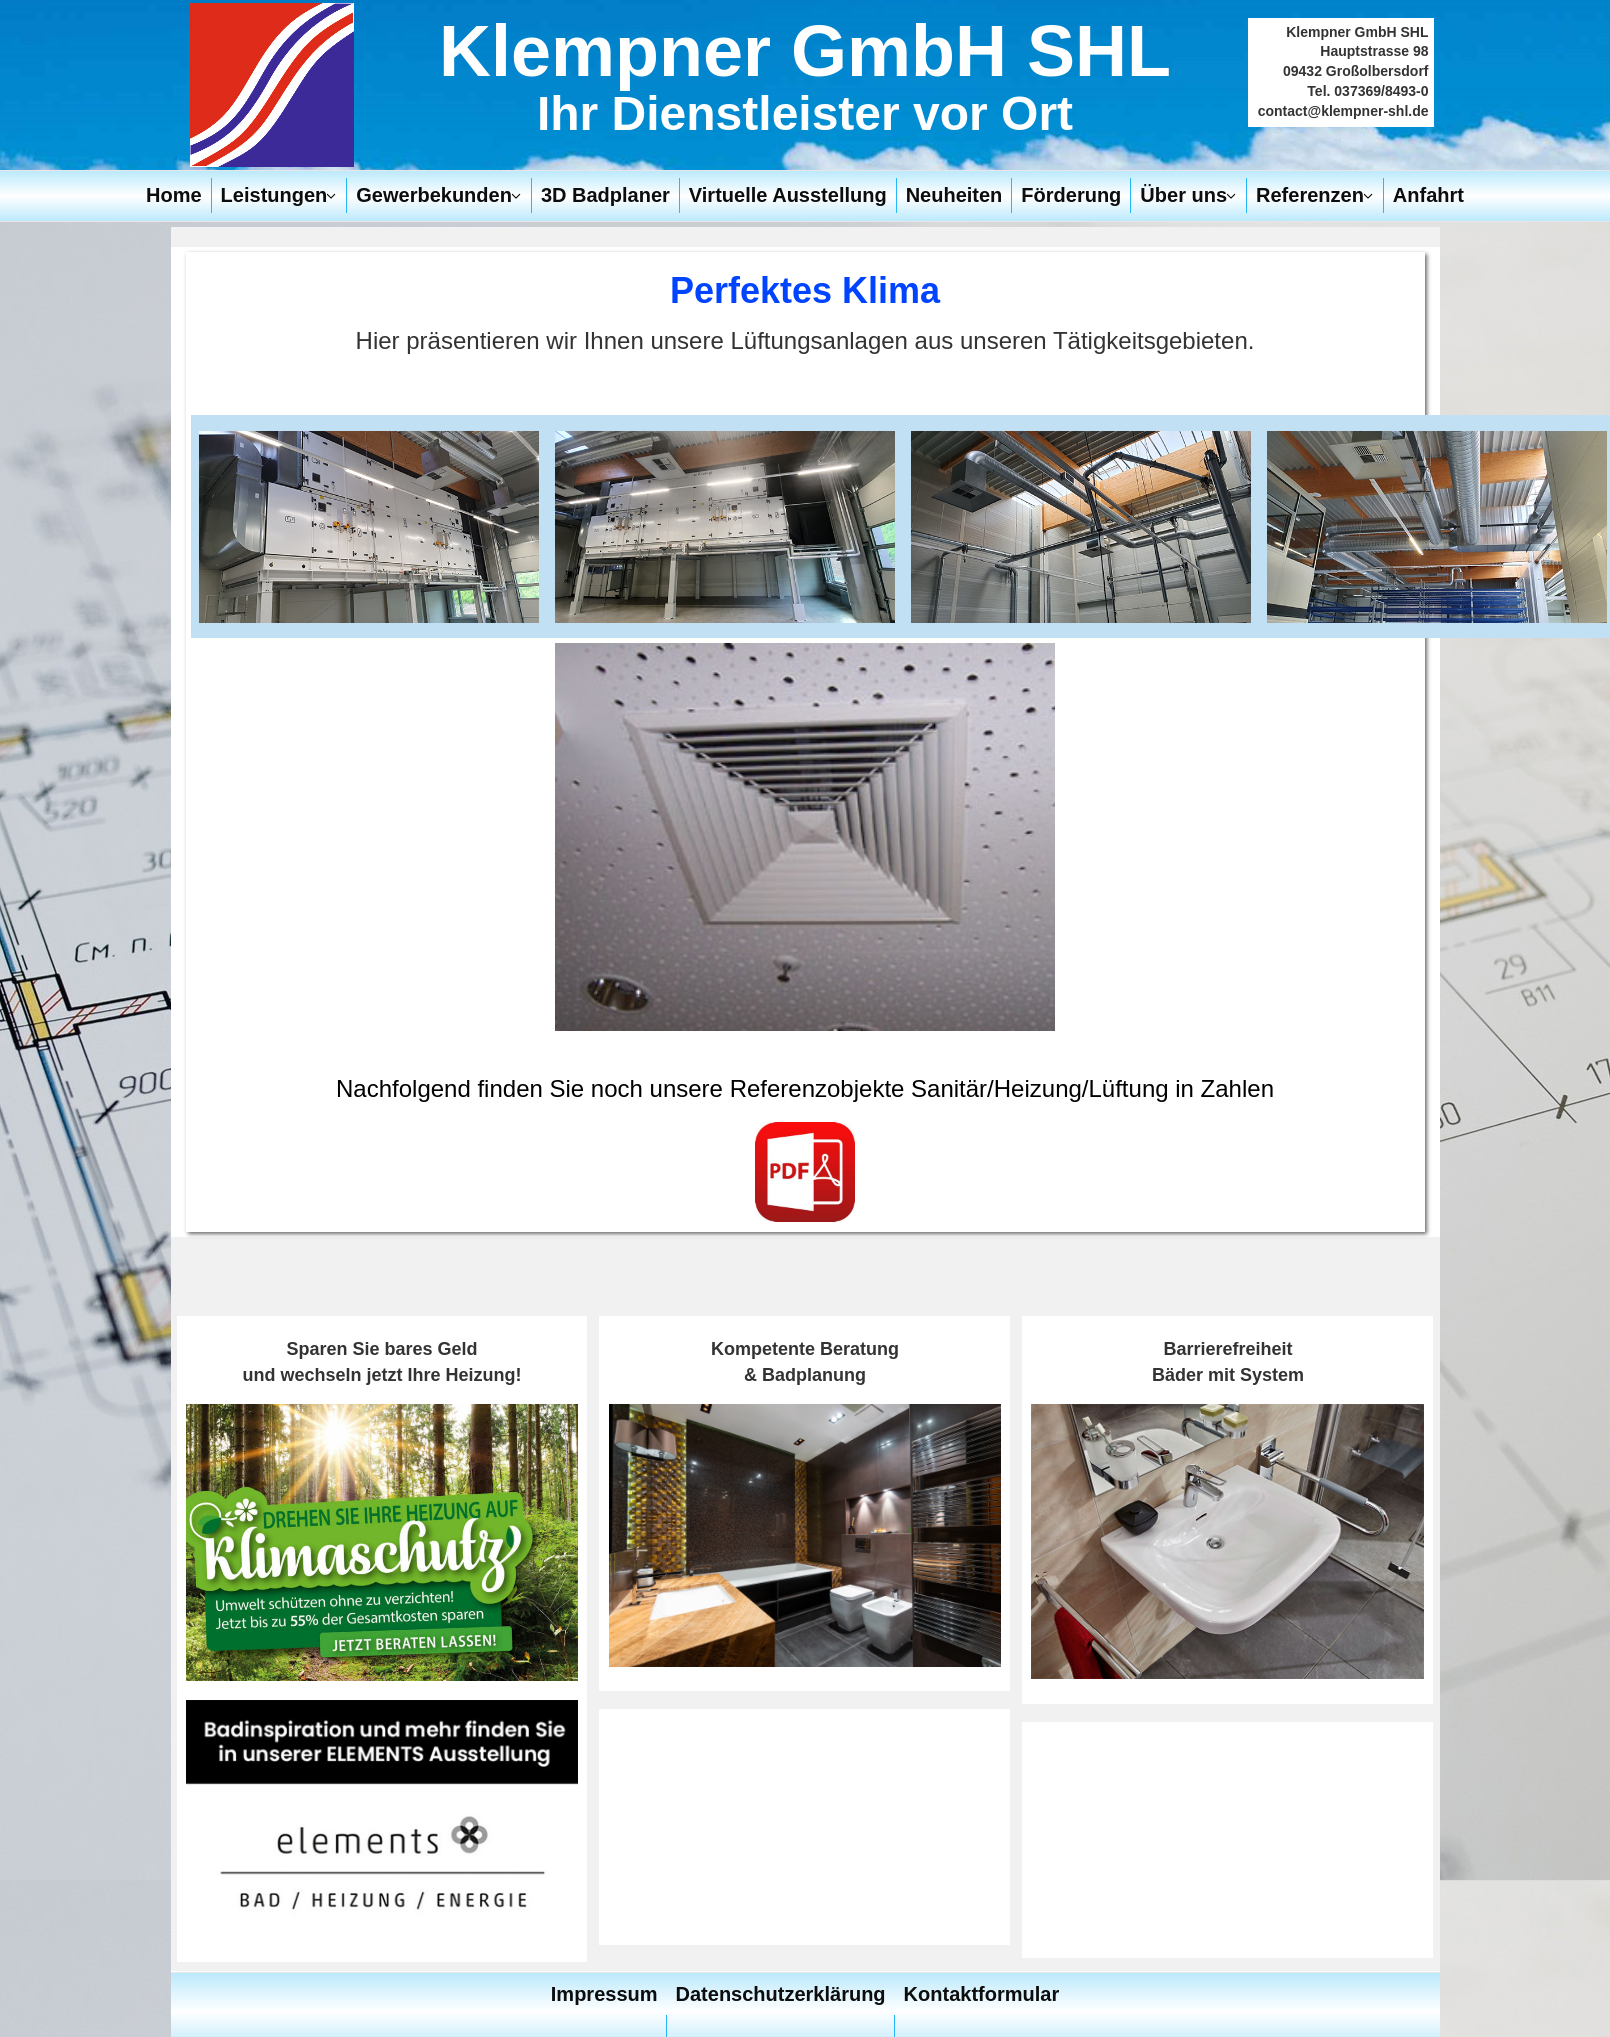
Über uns (1183, 195)
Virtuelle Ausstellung (788, 195)
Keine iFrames (804, 1827)
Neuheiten (954, 195)
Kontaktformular (982, 1994)
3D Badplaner (605, 195)
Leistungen (274, 195)
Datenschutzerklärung (781, 1994)
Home (174, 195)
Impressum (604, 1994)
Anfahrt (1428, 195)
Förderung (1071, 195)
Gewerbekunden (434, 195)
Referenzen (1310, 195)
